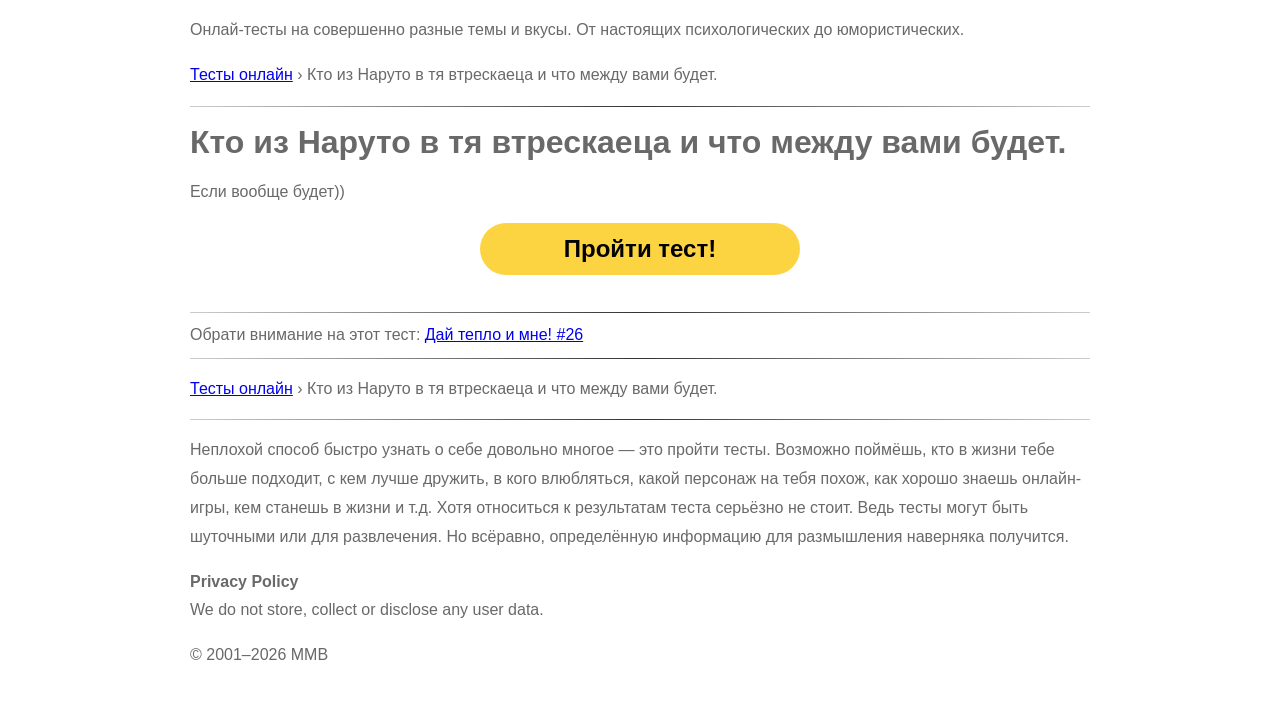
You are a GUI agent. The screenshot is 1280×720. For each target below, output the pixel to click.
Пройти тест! (640, 248)
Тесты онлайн (241, 74)
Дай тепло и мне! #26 (504, 334)
